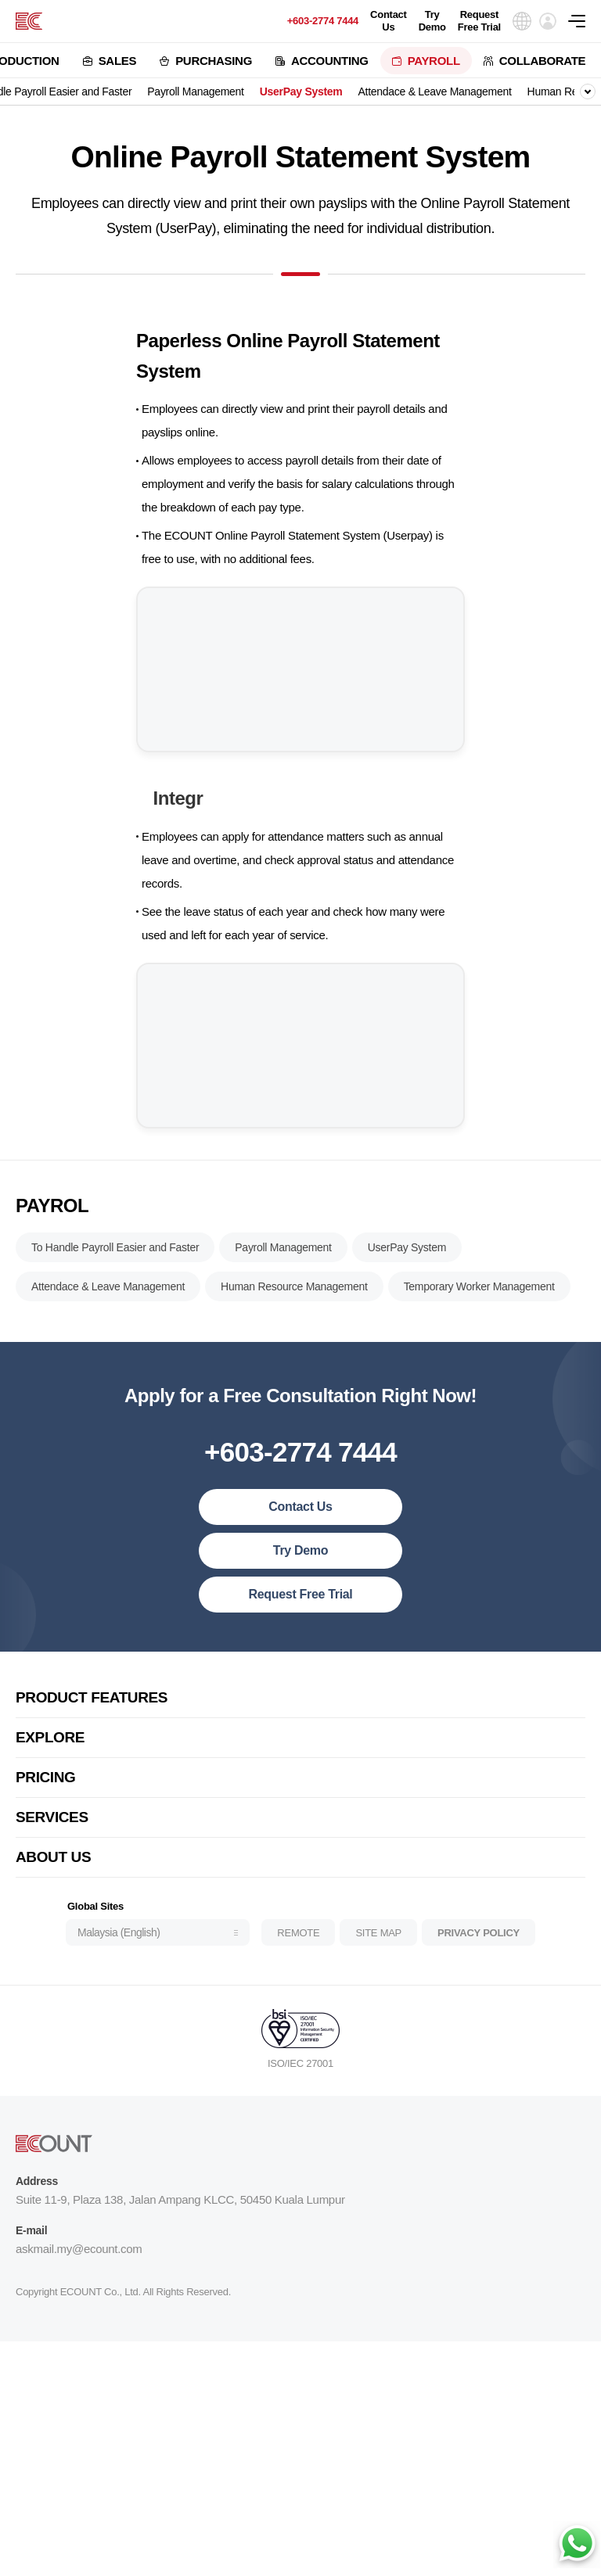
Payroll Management (195, 91)
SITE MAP (378, 1945)
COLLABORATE (542, 60)
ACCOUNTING (330, 60)
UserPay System (301, 91)
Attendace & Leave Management (435, 91)
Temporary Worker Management (479, 1299)
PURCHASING (213, 60)
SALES (118, 60)
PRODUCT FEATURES (91, 1710)
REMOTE (298, 1945)
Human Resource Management (294, 1299)
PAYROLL (434, 60)
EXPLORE (50, 1750)
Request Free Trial (479, 21)
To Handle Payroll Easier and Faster (115, 1260)
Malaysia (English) (118, 1945)
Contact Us (388, 21)
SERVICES (52, 1830)
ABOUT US (53, 1870)
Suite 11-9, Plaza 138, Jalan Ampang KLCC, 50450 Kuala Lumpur (180, 2212)
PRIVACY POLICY (478, 1945)
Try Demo (432, 21)
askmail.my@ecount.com (79, 2262)
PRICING (46, 1790)
